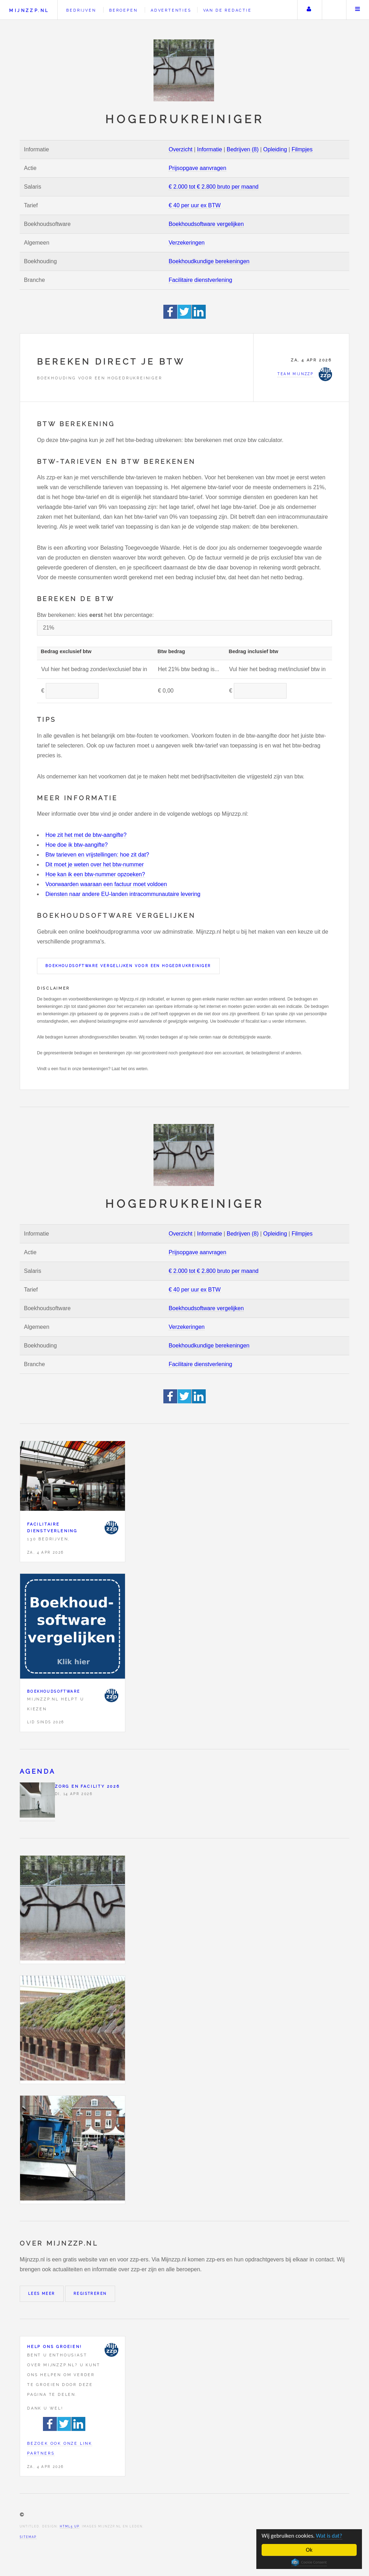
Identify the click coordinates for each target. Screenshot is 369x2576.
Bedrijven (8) (243, 149)
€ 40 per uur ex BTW (195, 205)
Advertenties (171, 10)
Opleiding (275, 149)
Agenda (37, 1771)
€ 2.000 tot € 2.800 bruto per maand (213, 187)
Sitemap (28, 2537)
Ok (309, 2549)
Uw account (309, 10)
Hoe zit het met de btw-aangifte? (85, 835)
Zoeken (333, 10)
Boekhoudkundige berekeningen (209, 261)
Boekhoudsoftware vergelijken (206, 224)
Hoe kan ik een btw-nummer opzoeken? (95, 874)
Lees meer (41, 2294)
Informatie (209, 149)
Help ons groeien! (54, 2346)
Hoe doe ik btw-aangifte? (76, 845)
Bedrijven (81, 10)
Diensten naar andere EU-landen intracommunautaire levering (122, 894)
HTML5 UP (69, 2526)
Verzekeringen (187, 243)
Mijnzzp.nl (29, 10)
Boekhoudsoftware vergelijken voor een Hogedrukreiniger (128, 966)
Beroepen (123, 10)
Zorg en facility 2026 (87, 1786)
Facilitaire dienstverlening (200, 280)
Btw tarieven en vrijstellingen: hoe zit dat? (97, 855)
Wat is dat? (331, 2535)
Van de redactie (227, 10)
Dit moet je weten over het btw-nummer (94, 864)
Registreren (90, 2294)
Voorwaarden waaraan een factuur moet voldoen (106, 884)
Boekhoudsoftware (53, 1691)
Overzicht (181, 149)
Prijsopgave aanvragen (197, 168)
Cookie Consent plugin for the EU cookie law (309, 2562)
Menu (357, 10)
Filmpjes (302, 149)
